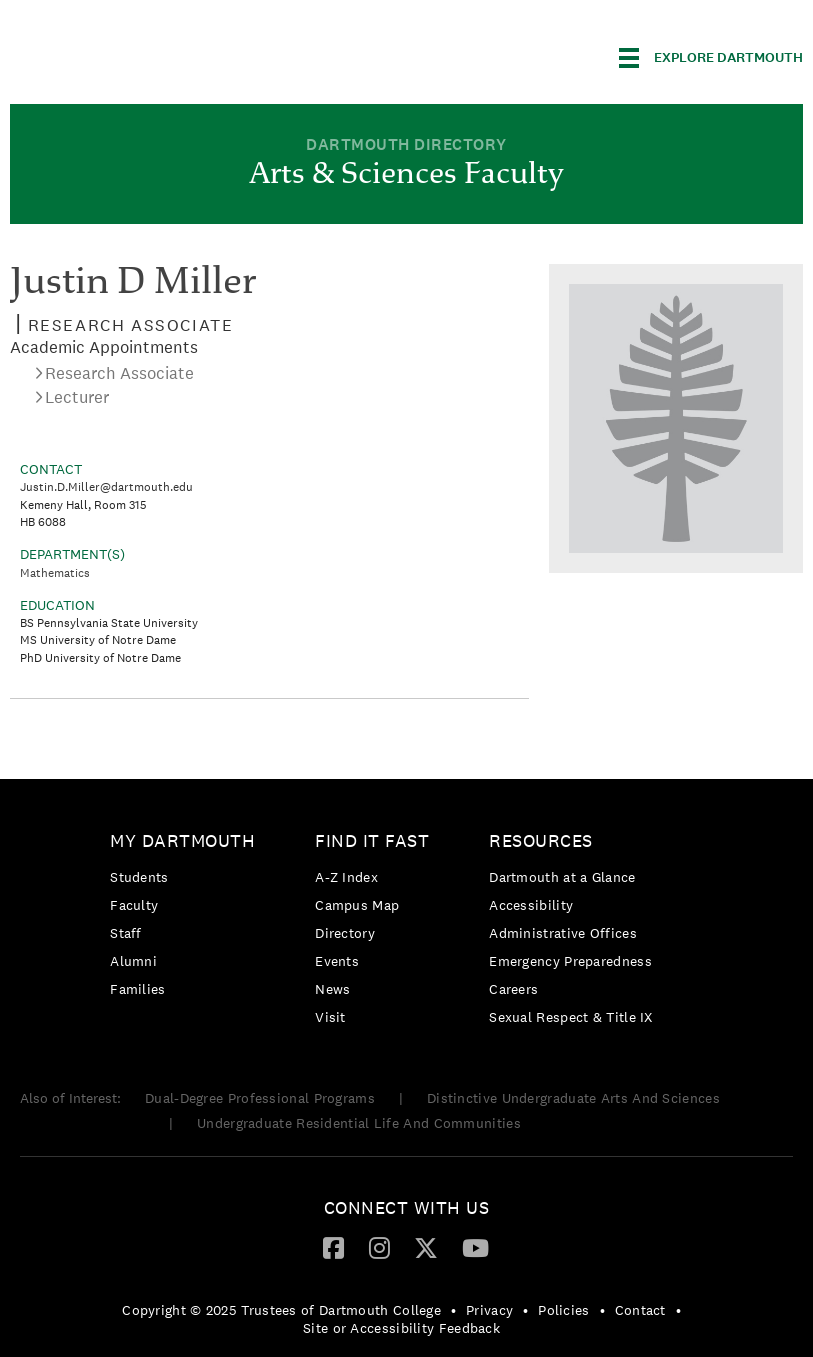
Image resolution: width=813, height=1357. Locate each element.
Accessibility (531, 905)
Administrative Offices (563, 933)
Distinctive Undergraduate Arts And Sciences (573, 1098)
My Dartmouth (182, 840)
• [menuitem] (453, 1310)
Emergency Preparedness (570, 961)
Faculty (134, 905)
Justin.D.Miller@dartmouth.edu (106, 487)
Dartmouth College (168, 54)
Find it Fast (372, 840)
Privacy (489, 1310)
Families (137, 989)
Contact (640, 1310)
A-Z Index (346, 877)
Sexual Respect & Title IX (571, 1017)
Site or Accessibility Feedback (401, 1328)
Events (337, 961)
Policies (563, 1310)
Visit (330, 1017)
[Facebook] (333, 1247)
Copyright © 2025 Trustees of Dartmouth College (281, 1310)
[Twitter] (426, 1247)
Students (139, 877)
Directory (345, 933)
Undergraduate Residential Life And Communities (359, 1123)
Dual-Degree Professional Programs (260, 1098)
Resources (541, 840)
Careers (513, 989)
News (332, 989)
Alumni (133, 961)
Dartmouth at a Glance (562, 877)
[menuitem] (187, 918)
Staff (126, 933)
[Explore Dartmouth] (711, 58)
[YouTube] (475, 1247)
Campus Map (357, 905)
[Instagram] (379, 1247)
